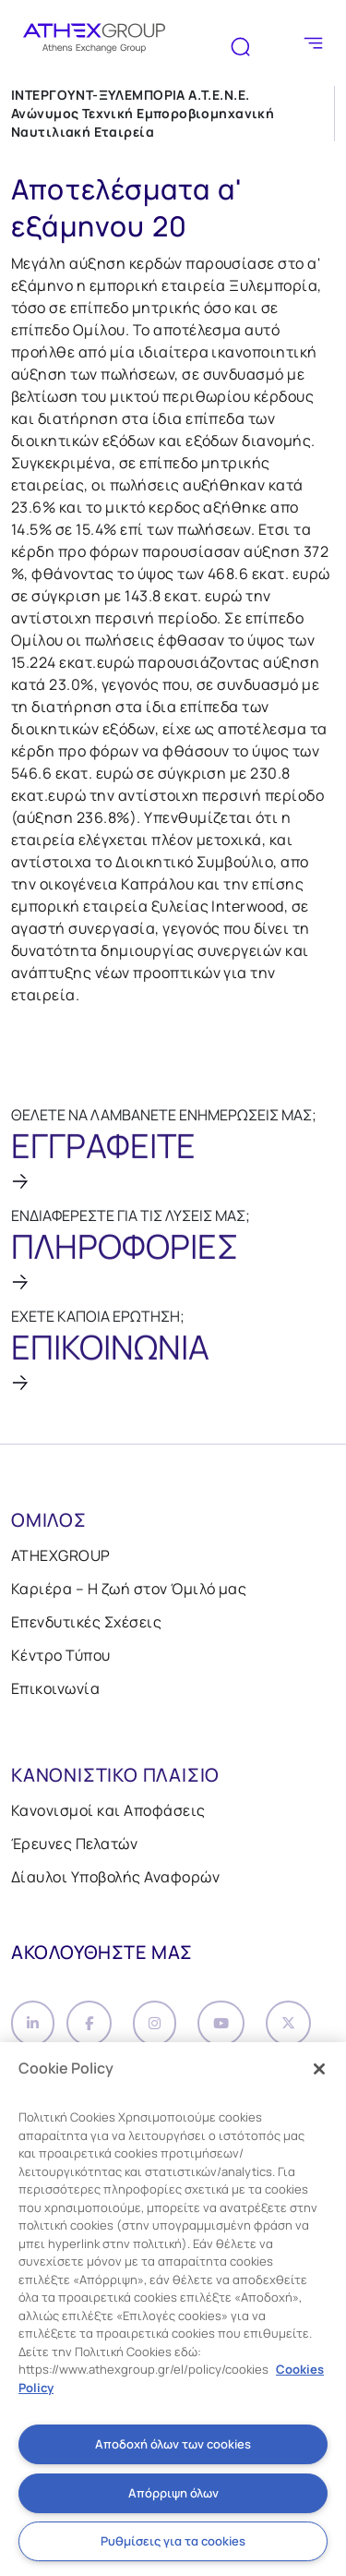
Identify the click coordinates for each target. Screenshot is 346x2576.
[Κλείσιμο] (319, 2069)
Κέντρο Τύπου (61, 1655)
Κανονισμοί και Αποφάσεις (108, 1810)
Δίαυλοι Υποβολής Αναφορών (115, 1877)
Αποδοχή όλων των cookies (173, 2444)
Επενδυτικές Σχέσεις (86, 1622)
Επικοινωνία (55, 1688)
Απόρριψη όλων (173, 2493)
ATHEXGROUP (61, 1555)
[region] (173, 2309)
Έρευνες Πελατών (74, 1843)
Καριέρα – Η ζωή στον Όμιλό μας (128, 1588)
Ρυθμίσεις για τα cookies (173, 2541)
